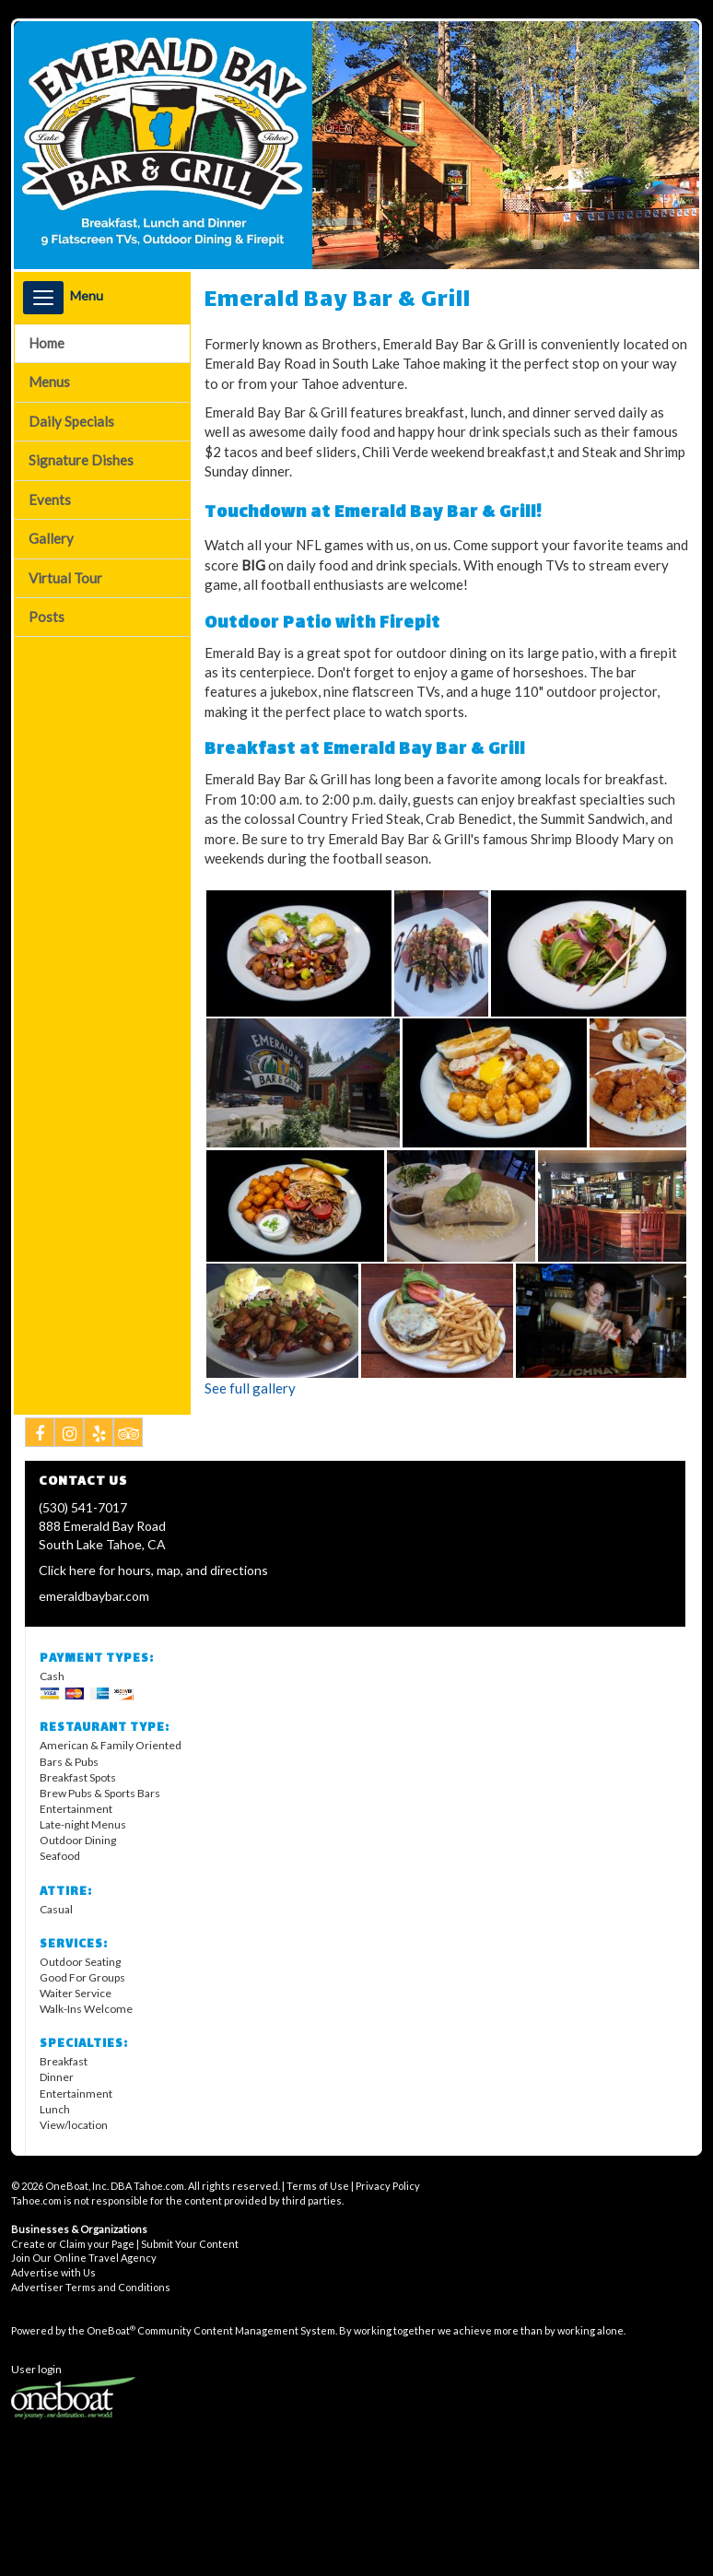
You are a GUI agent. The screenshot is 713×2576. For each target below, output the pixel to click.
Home (46, 343)
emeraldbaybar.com (94, 1596)
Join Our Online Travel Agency (84, 2258)
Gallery (51, 538)
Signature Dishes (81, 460)
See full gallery (250, 1388)
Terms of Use (317, 2186)
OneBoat (111, 2330)
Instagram (69, 1436)
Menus (49, 381)
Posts (46, 616)
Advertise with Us (53, 2272)
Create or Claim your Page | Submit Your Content (125, 2244)
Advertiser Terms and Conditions (90, 2287)
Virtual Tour (65, 578)
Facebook (40, 1436)
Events (50, 499)
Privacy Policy (388, 2186)
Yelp (99, 1436)
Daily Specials (71, 421)
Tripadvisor (128, 1436)
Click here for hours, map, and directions (153, 1570)
